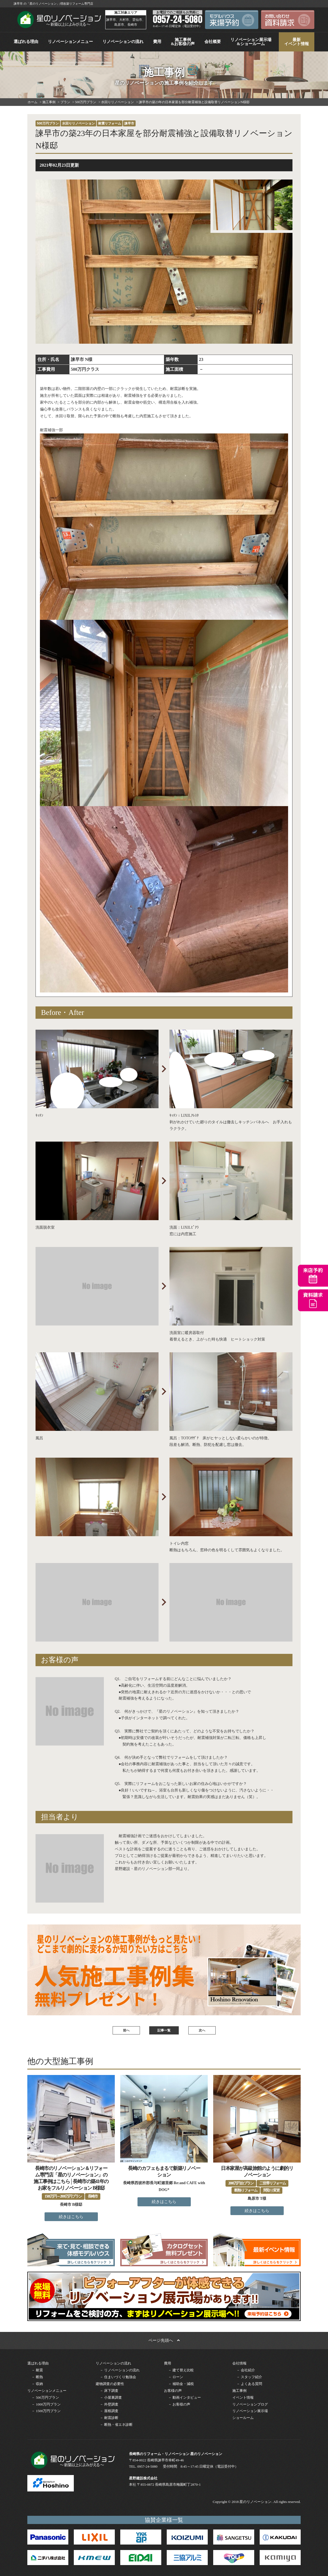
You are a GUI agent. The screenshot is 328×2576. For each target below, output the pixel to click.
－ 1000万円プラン (46, 2404)
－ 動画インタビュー (184, 2397)
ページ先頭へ (164, 2340)
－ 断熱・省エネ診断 (116, 2424)
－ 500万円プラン (45, 2397)
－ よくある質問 (249, 2384)
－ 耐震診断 (109, 2418)
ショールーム (243, 2418)
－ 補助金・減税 (181, 2384)
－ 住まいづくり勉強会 (118, 2377)
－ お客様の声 (179, 2404)
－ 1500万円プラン (46, 2411)
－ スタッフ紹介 (249, 2377)
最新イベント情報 (296, 41)
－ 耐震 (37, 2370)
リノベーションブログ (250, 2404)
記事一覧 (164, 2030)
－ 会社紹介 (245, 2370)
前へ (126, 2030)
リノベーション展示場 (250, 2411)
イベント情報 (243, 2397)
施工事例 (239, 2391)
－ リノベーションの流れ (120, 2370)
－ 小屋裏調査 (111, 2397)
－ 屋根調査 (109, 2411)
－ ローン (175, 2377)
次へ (202, 2030)
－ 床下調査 (109, 2391)
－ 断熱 (37, 2377)
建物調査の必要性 (110, 2384)
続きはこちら (71, 2217)
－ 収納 (37, 2384)
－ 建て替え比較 (181, 2370)
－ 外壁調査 (109, 2404)
